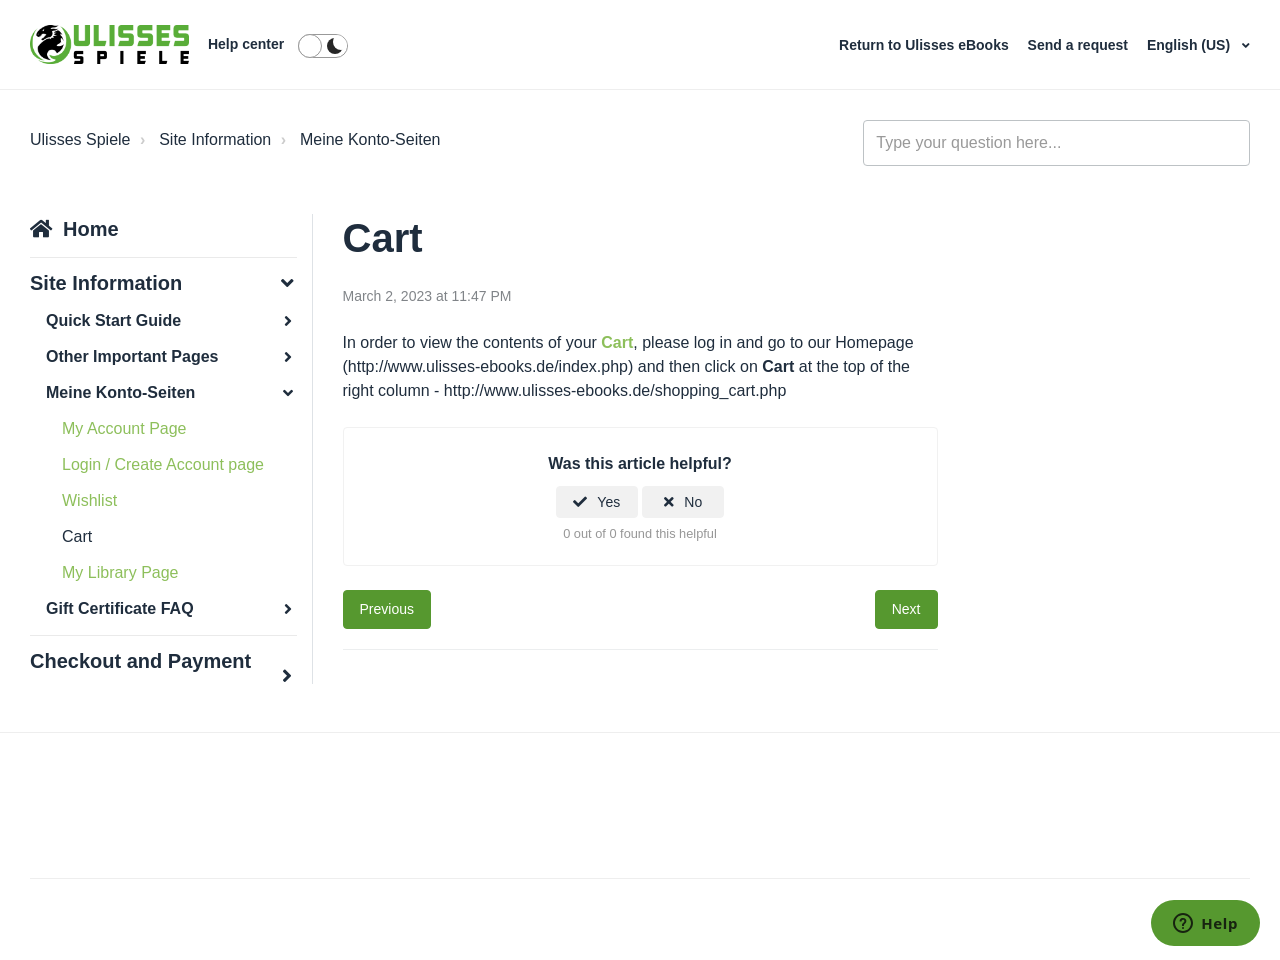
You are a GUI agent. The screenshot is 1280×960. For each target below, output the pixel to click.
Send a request (1080, 45)
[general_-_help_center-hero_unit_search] (1056, 143)
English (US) (1190, 45)
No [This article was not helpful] (693, 502)
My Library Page (120, 572)
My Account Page (124, 428)
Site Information (215, 139)
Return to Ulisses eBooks (926, 45)
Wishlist (89, 500)
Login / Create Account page (163, 464)
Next (906, 609)
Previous (387, 609)
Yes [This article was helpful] (608, 502)
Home (91, 229)
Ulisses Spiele (80, 139)
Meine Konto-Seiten (370, 139)
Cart (77, 536)
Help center (246, 44)
